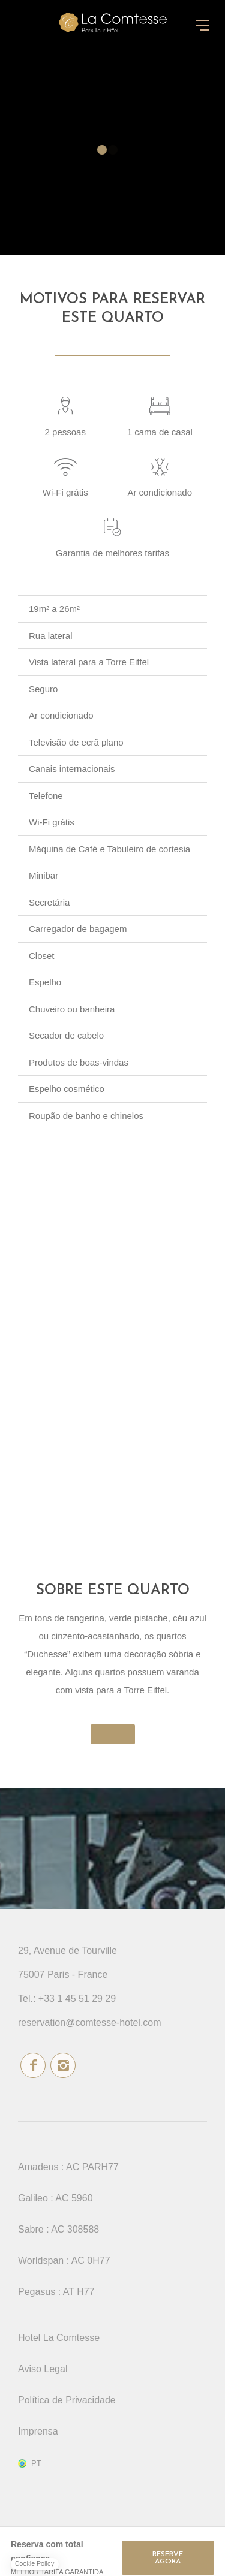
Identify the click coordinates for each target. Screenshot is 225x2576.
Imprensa (38, 2431)
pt (36, 2463)
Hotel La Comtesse (59, 2338)
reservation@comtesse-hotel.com (89, 2022)
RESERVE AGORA (167, 2558)
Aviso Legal (42, 2369)
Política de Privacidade (67, 2400)
